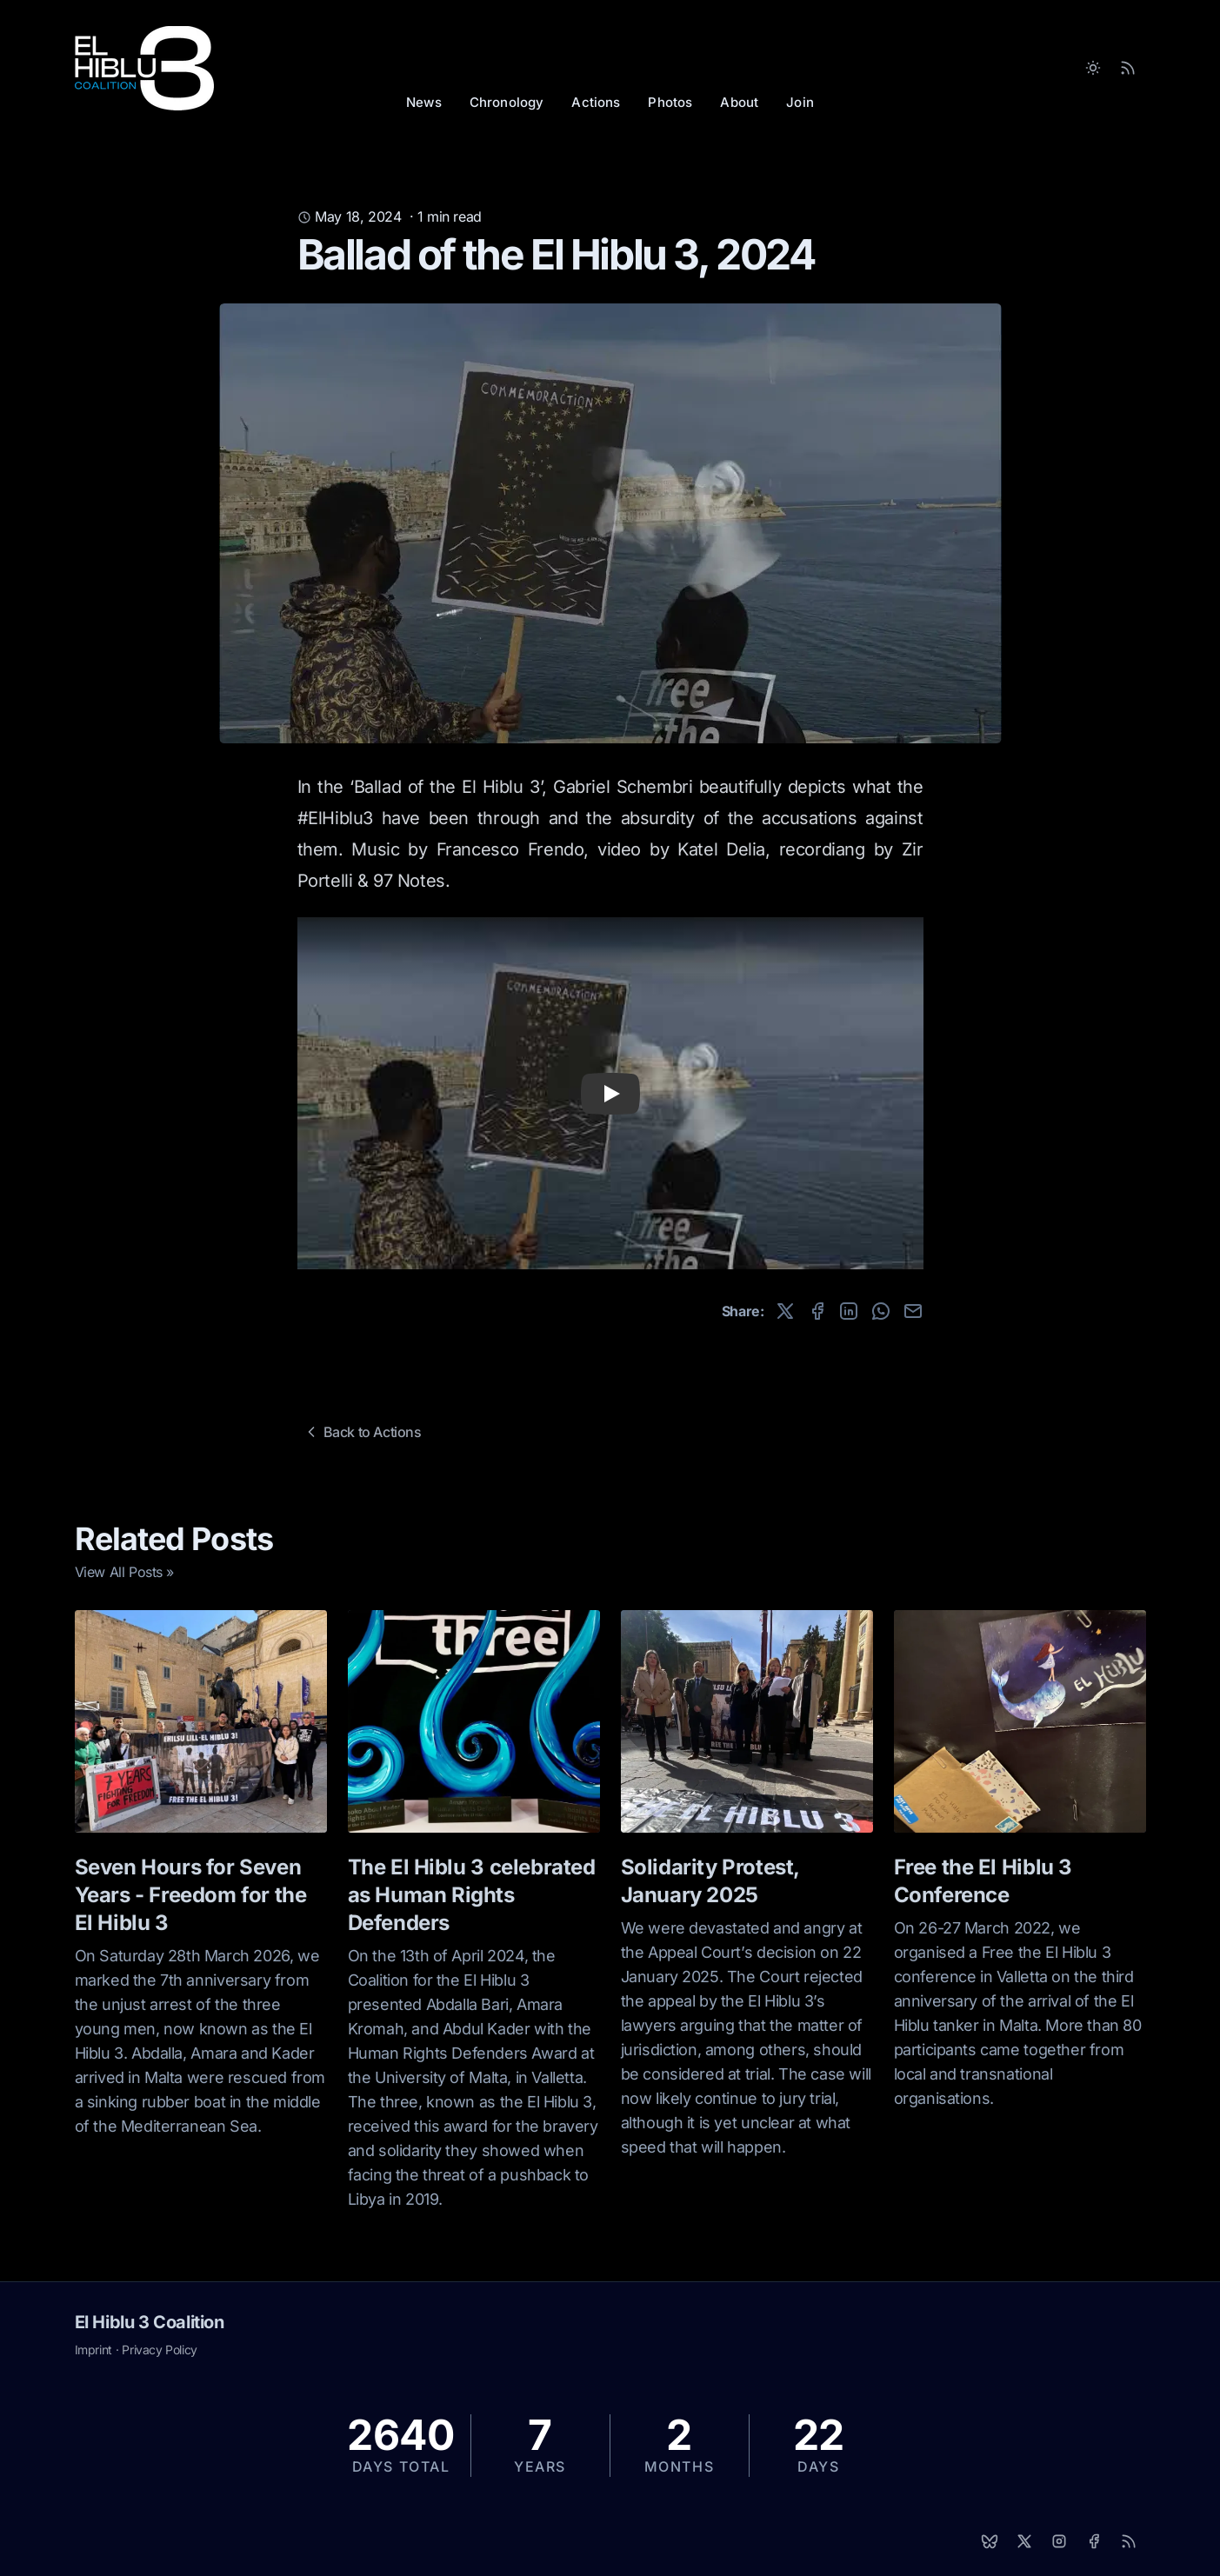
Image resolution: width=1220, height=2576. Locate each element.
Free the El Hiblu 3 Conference (983, 1880)
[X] (1024, 2541)
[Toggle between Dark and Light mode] (1093, 67)
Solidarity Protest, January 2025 (710, 1880)
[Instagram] (1059, 2541)
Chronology (507, 102)
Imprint (93, 2349)
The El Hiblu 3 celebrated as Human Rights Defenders (472, 1894)
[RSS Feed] (1127, 67)
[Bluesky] (989, 2541)
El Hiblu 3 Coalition (149, 2322)
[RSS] (1128, 2541)
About (739, 102)
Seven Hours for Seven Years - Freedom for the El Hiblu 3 (191, 1894)
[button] (610, 1093)
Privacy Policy (159, 2349)
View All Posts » (125, 1572)
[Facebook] (1094, 2541)
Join (800, 102)
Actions (595, 102)
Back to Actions (362, 1432)
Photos (670, 102)
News (424, 102)
